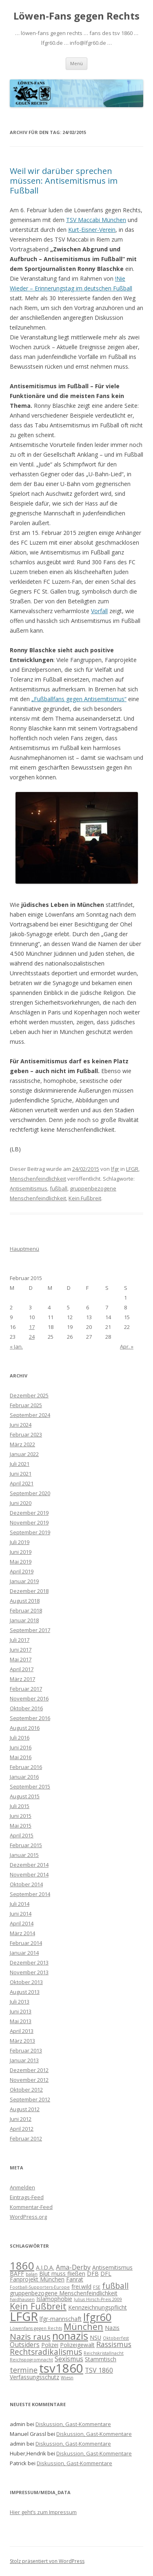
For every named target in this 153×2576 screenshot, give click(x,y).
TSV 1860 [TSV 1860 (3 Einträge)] (99, 2370)
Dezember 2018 (29, 1591)
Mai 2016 (20, 1757)
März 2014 (22, 1933)
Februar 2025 (26, 1405)
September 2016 (30, 1718)
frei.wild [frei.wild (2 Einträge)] (81, 2286)
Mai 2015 (20, 1825)
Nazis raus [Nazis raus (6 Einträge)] (30, 2336)
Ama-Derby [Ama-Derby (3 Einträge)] (73, 2267)
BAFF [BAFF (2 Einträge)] (17, 2273)
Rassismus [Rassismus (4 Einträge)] (113, 2344)
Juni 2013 (20, 2011)
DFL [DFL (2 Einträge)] (105, 2273)
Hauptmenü (24, 1248)
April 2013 (21, 2031)
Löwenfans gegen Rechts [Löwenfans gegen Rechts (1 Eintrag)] (36, 2328)
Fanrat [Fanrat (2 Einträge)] (74, 2279)
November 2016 (29, 1698)
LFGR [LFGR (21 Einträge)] (24, 2316)
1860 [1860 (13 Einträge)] (22, 2266)
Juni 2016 (20, 1747)
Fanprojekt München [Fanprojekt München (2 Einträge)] (37, 2279)
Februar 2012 (26, 2138)
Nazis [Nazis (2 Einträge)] (112, 2328)
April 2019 (21, 1571)
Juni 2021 (20, 1473)
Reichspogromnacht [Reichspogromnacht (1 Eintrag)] (31, 2360)
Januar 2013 (24, 2060)
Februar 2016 (26, 1767)
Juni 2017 (20, 1649)
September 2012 (30, 2099)
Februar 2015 (26, 1845)
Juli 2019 (19, 1542)
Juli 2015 (19, 1806)
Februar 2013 (26, 2050)
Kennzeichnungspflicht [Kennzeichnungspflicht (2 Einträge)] (97, 2307)
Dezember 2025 (29, 1395)
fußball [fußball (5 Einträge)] (115, 2286)
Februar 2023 (26, 1434)
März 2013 (22, 2040)
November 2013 (29, 1972)
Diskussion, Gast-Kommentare (73, 2424)
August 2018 (25, 1600)
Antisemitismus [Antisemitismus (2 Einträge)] (112, 2267)
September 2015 (30, 1786)
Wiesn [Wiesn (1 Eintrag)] (67, 2377)
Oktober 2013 (26, 1982)
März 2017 (22, 1679)
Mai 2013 (20, 2021)
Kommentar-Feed (31, 2207)
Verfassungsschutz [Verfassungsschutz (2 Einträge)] (34, 2377)
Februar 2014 (26, 1943)
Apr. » (126, 1346)
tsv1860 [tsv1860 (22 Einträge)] (61, 2368)
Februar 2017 (26, 1688)
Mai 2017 (20, 1659)
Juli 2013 (19, 2001)
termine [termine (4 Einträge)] (24, 2370)
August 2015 (25, 1796)
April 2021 (21, 1483)
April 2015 (21, 1835)
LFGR (132, 1169)
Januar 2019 (24, 1581)
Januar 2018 (24, 1620)
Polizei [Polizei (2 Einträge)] (49, 2345)
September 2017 (30, 1630)
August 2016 (25, 1727)
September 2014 (30, 1894)
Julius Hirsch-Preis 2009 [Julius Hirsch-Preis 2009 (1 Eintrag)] (98, 2299)
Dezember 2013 (29, 1962)
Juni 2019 (20, 1551)
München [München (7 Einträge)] (83, 2326)
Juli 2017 (19, 1639)
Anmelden (22, 2187)
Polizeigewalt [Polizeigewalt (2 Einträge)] (77, 2345)
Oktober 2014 (26, 1884)
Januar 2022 (24, 1454)
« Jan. (16, 1346)
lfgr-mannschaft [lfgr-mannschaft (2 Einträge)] (61, 2319)
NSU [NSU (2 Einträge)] (95, 2337)
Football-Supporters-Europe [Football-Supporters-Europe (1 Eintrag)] (40, 2287)
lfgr (115, 1169)
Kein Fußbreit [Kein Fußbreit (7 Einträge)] (38, 2306)
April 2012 (21, 2128)
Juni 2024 (20, 1424)
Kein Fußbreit (85, 1198)
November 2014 (29, 1874)
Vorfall (99, 611)
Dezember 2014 (29, 1864)
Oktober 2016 (26, 1708)
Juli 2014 (19, 1903)
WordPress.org (28, 2216)
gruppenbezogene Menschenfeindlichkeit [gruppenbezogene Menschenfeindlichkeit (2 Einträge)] (64, 2293)
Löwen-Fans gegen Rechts (76, 16)
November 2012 (29, 2079)
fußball (58, 1188)
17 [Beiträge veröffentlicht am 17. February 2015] (32, 1327)
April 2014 (21, 1923)
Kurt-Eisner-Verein (91, 229)
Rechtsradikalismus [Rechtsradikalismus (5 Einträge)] (46, 2352)
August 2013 (25, 1991)
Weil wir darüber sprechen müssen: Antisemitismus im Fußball (64, 180)
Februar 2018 (26, 1610)
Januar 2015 (24, 1855)
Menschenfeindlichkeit (38, 1178)
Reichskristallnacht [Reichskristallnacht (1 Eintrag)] (104, 2353)
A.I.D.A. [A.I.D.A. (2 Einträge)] (45, 2267)
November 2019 (29, 1522)
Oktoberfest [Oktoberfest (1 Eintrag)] (116, 2338)
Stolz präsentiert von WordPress (47, 2561)
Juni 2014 (20, 1913)
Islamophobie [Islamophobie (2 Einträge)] (54, 2299)
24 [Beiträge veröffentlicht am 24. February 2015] (32, 1336)
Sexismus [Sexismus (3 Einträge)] (69, 2358)
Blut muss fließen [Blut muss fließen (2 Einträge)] (62, 2273)
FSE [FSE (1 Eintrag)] (96, 2287)
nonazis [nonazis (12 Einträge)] (70, 2336)
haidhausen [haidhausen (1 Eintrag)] (22, 2299)
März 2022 (22, 1444)
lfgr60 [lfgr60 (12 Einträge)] (97, 2317)
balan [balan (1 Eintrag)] (32, 2274)
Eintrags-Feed (27, 2197)
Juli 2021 (19, 1463)
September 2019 (30, 1532)
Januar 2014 (24, 1952)
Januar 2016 (24, 1776)
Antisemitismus (28, 1188)
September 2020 (30, 1493)
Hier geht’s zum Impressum (43, 2512)
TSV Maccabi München (96, 220)
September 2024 (30, 1415)
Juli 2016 (19, 1737)
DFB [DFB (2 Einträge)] (93, 2273)
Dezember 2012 (29, 2070)
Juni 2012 (20, 2119)
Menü (76, 63)
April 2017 (21, 1669)
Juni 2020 (20, 1503)
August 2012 (25, 2109)
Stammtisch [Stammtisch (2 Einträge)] (100, 2359)
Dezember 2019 (29, 1512)
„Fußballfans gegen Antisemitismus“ (78, 699)
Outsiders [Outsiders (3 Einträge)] (25, 2344)
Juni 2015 (20, 1815)
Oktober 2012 (26, 2089)
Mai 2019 (20, 1561)
